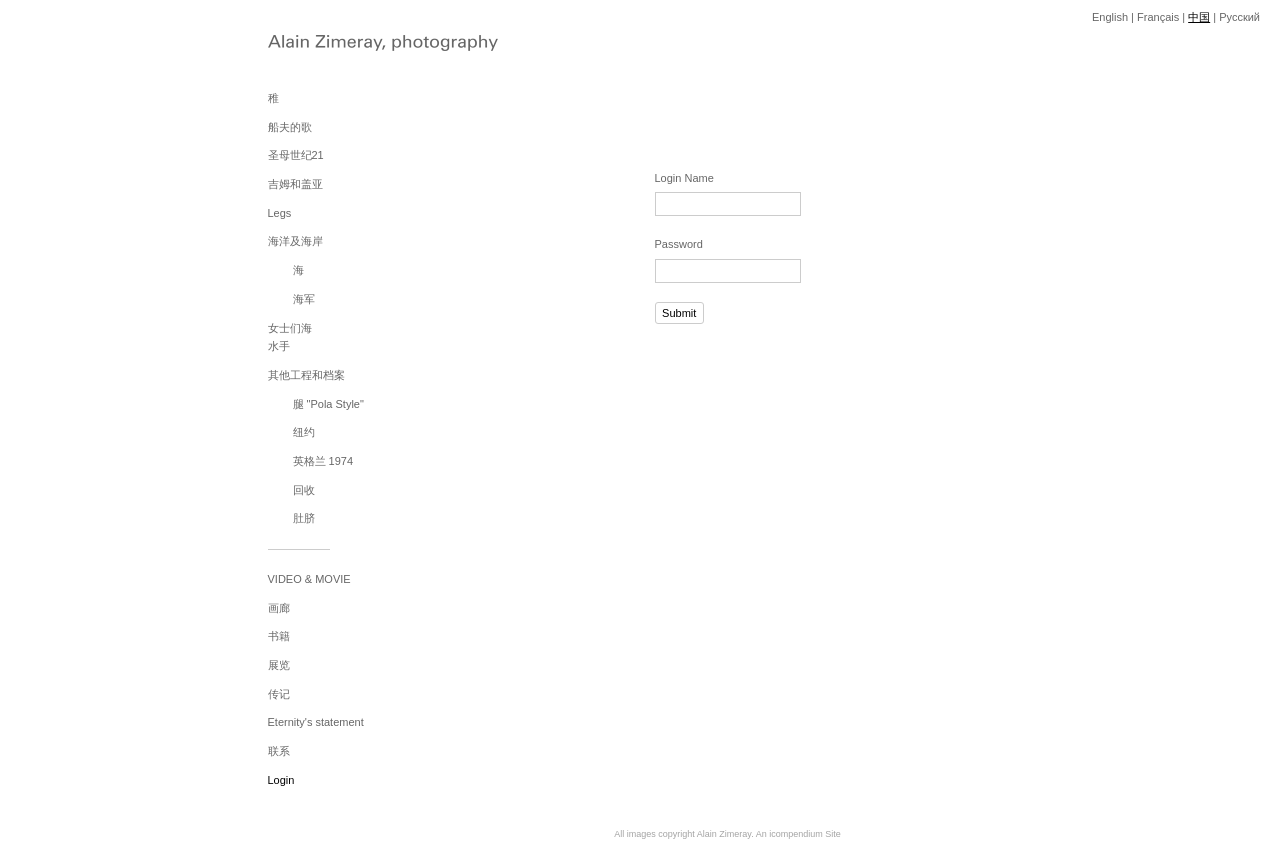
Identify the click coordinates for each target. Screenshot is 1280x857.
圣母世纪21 (296, 155)
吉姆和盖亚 (295, 184)
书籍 (279, 636)
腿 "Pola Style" (328, 404)
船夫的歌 (290, 127)
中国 (1199, 17)
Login (281, 780)
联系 (279, 751)
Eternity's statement (316, 722)
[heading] (318, 45)
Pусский (1239, 17)
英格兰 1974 (323, 461)
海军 (304, 299)
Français (1158, 17)
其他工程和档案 (306, 375)
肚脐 (304, 518)
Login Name (684, 178)
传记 (279, 694)
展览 (279, 665)
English (1110, 17)
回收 (304, 490)
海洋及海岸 (295, 241)
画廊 (279, 608)
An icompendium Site (798, 834)
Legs (280, 213)
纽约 (304, 432)
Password (679, 244)
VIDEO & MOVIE (309, 579)
